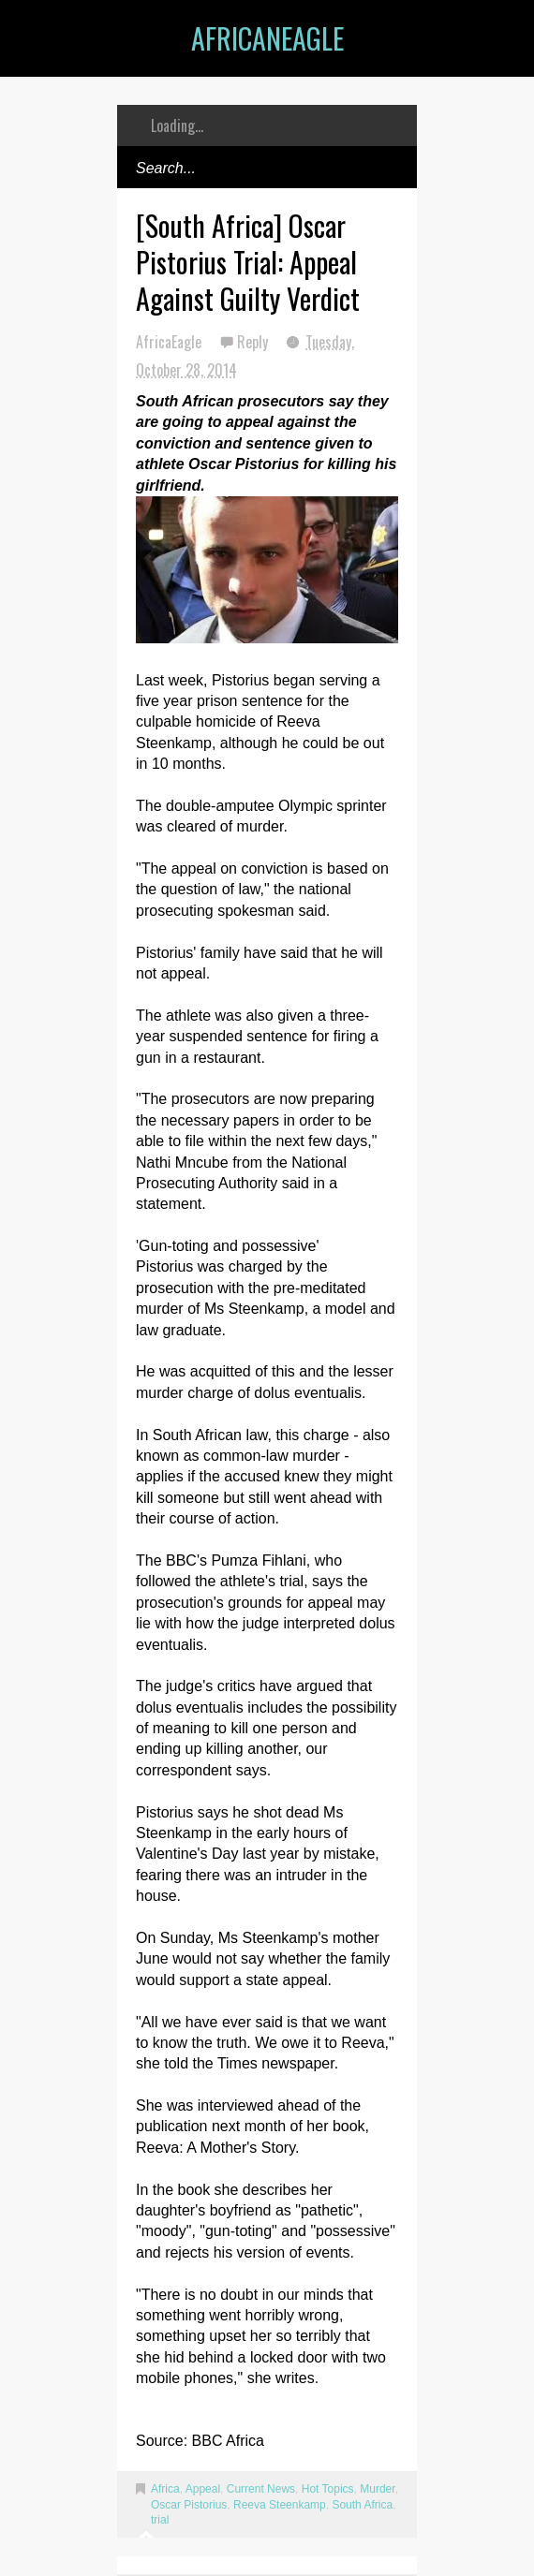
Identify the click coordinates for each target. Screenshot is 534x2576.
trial (160, 2519)
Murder (377, 2488)
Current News (261, 2488)
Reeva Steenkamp (279, 2504)
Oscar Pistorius (189, 2504)
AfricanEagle (267, 38)
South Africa (362, 2504)
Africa (165, 2488)
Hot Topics (328, 2488)
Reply (254, 342)
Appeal (202, 2488)
